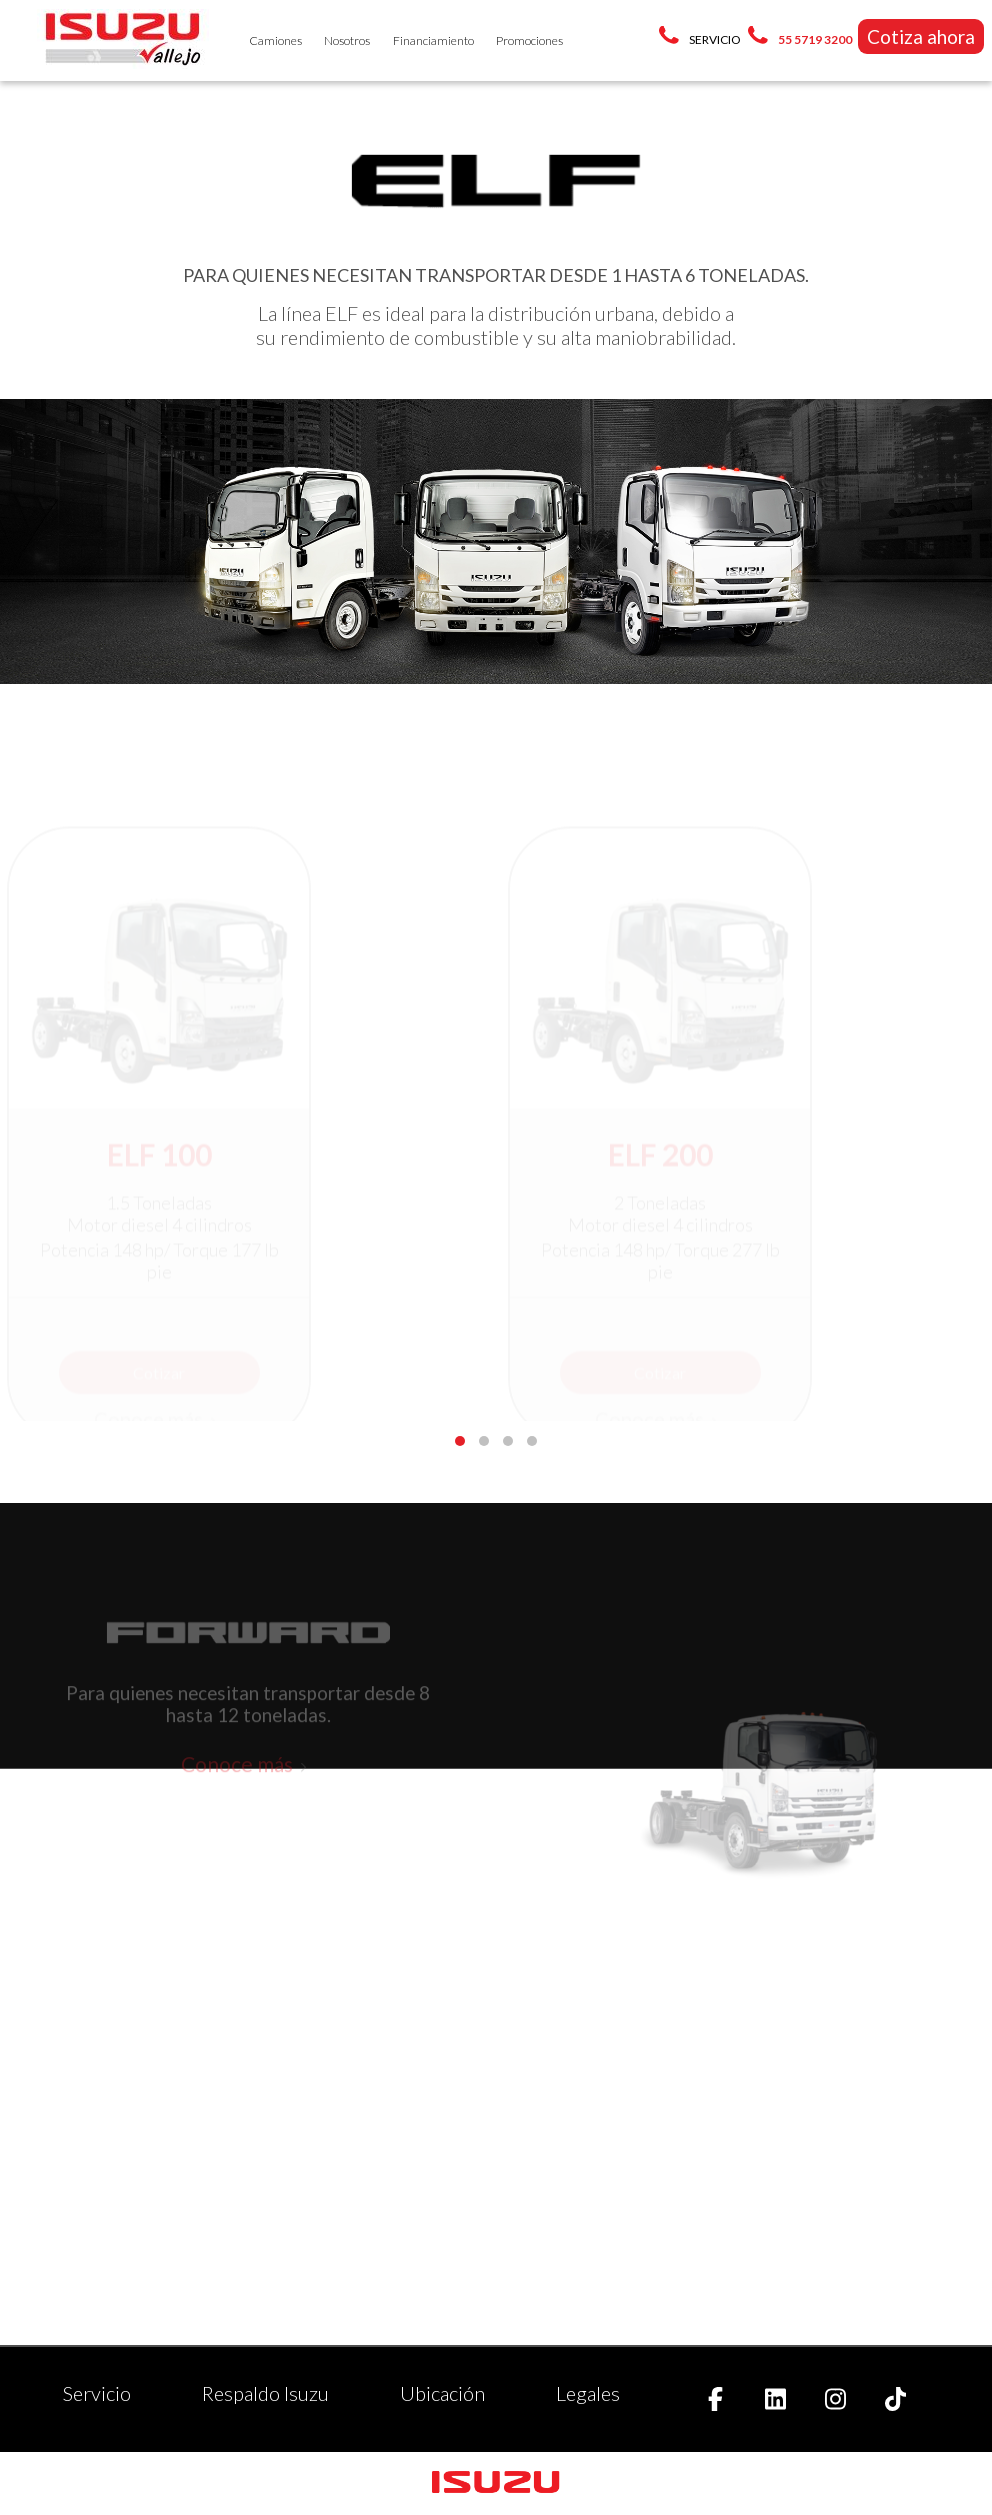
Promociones (529, 40)
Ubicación (442, 2392)
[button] (460, 1441)
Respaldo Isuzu (265, 2392)
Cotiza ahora (921, 36)
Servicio (97, 2392)
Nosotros (347, 40)
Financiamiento (433, 40)
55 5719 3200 (815, 39)
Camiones (275, 40)
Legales (588, 2392)
